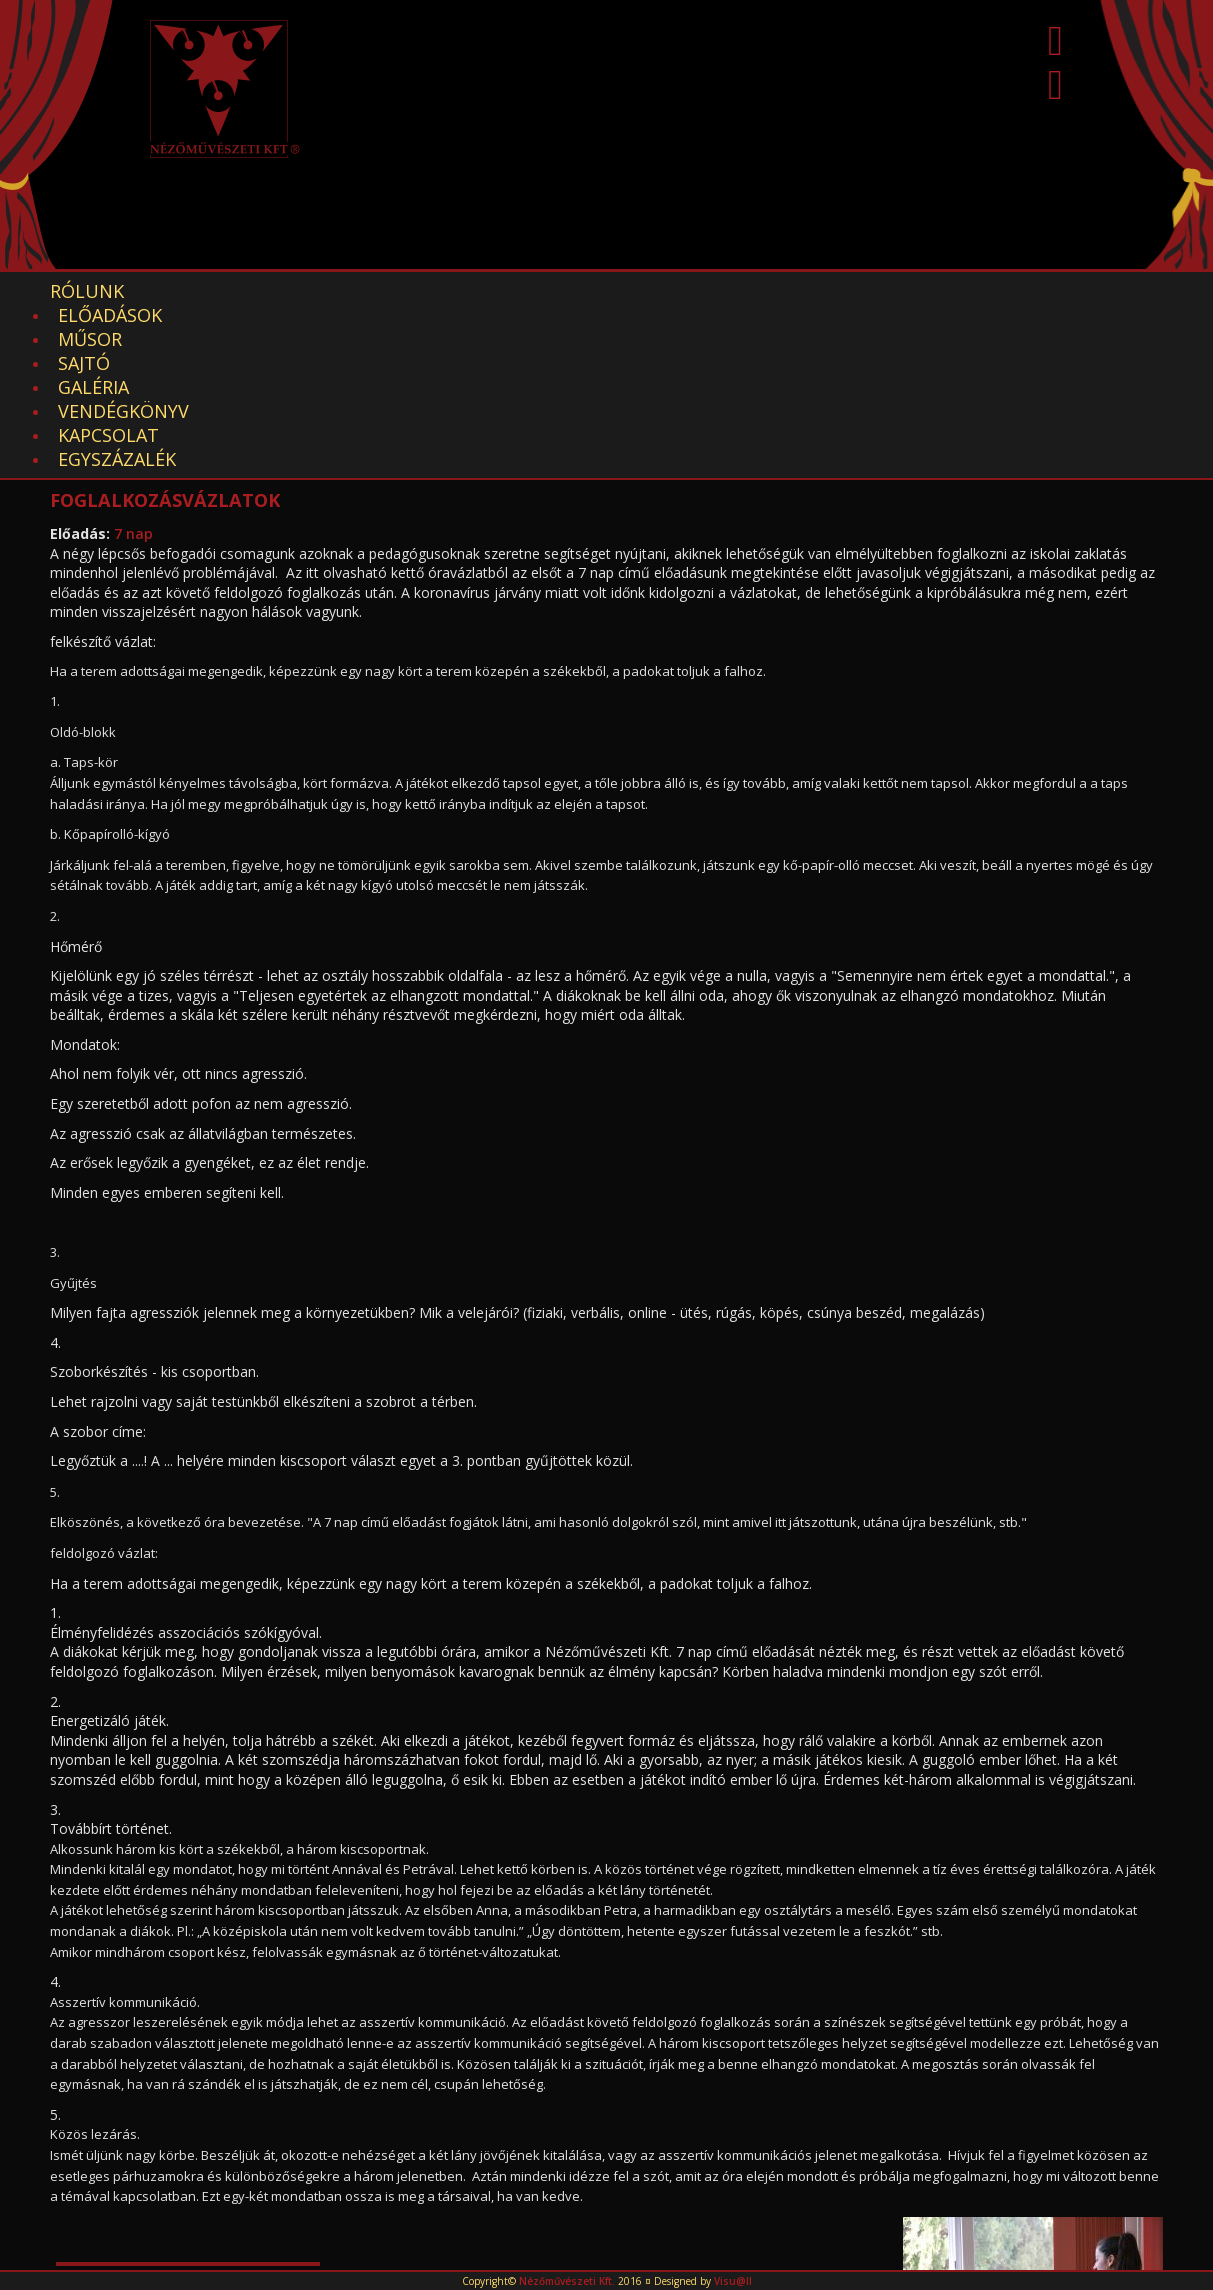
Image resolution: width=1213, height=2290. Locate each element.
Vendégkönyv (655, 291)
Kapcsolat (806, 291)
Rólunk (87, 291)
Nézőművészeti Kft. (567, 2281)
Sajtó (423, 291)
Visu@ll (733, 2281)
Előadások (211, 291)
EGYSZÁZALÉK (951, 291)
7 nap (133, 365)
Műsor (330, 291)
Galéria (519, 291)
